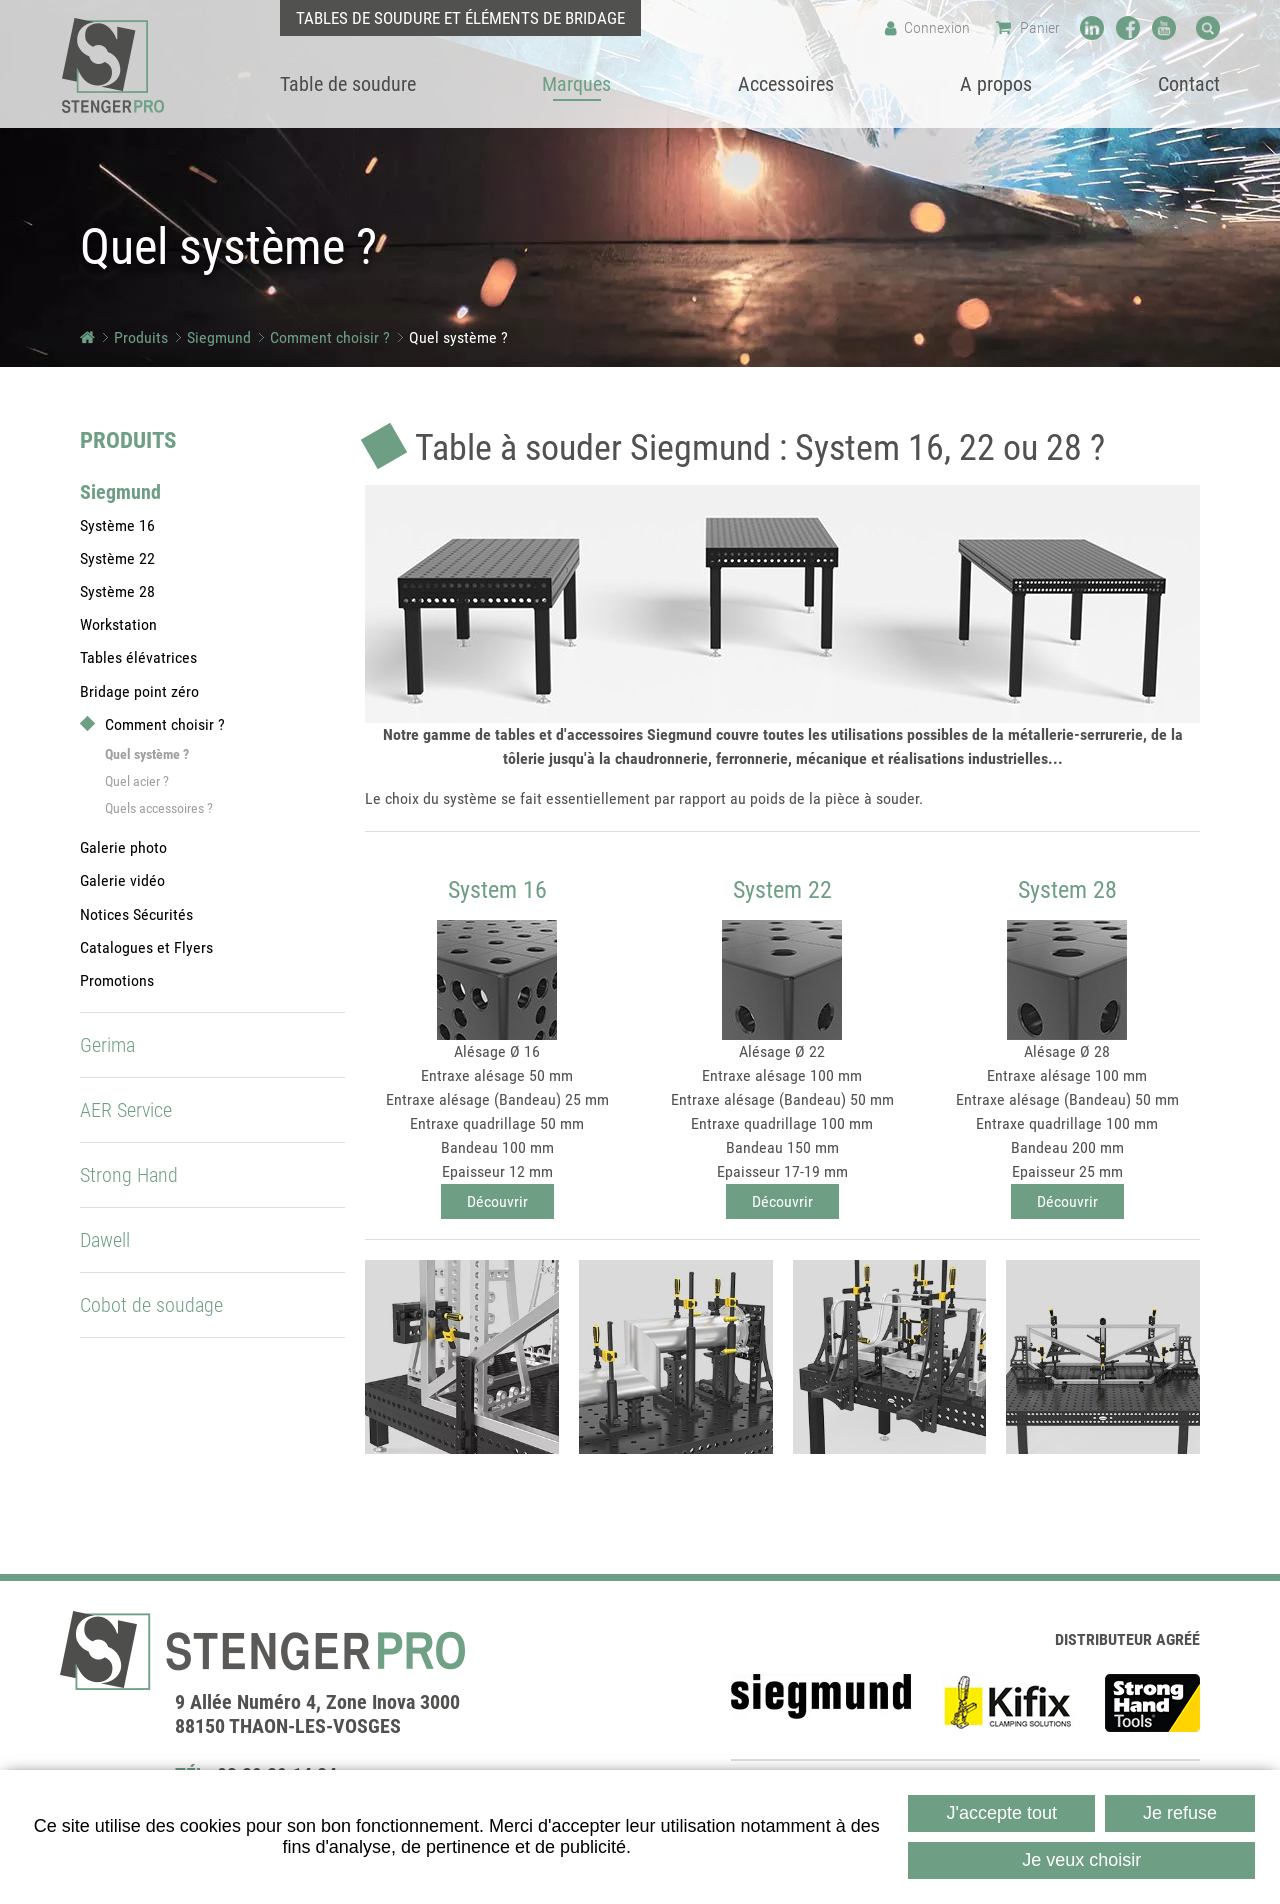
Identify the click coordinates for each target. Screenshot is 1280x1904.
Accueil (87, 337)
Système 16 (117, 525)
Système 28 (117, 591)
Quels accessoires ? (159, 808)
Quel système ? (458, 337)
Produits (141, 337)
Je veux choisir (1081, 1860)
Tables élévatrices (138, 657)
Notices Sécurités (136, 914)
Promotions (117, 980)
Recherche (1208, 28)
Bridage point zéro (139, 691)
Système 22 (117, 558)
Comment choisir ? (330, 337)
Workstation (118, 624)
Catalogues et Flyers (146, 947)
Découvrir (497, 1201)
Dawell (105, 1240)
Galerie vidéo (122, 880)
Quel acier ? (137, 781)
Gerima (107, 1045)
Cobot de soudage (151, 1305)
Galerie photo (123, 847)
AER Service (126, 1110)
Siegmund (219, 337)
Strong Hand (129, 1175)
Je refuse (1180, 1813)
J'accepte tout (1001, 1813)
